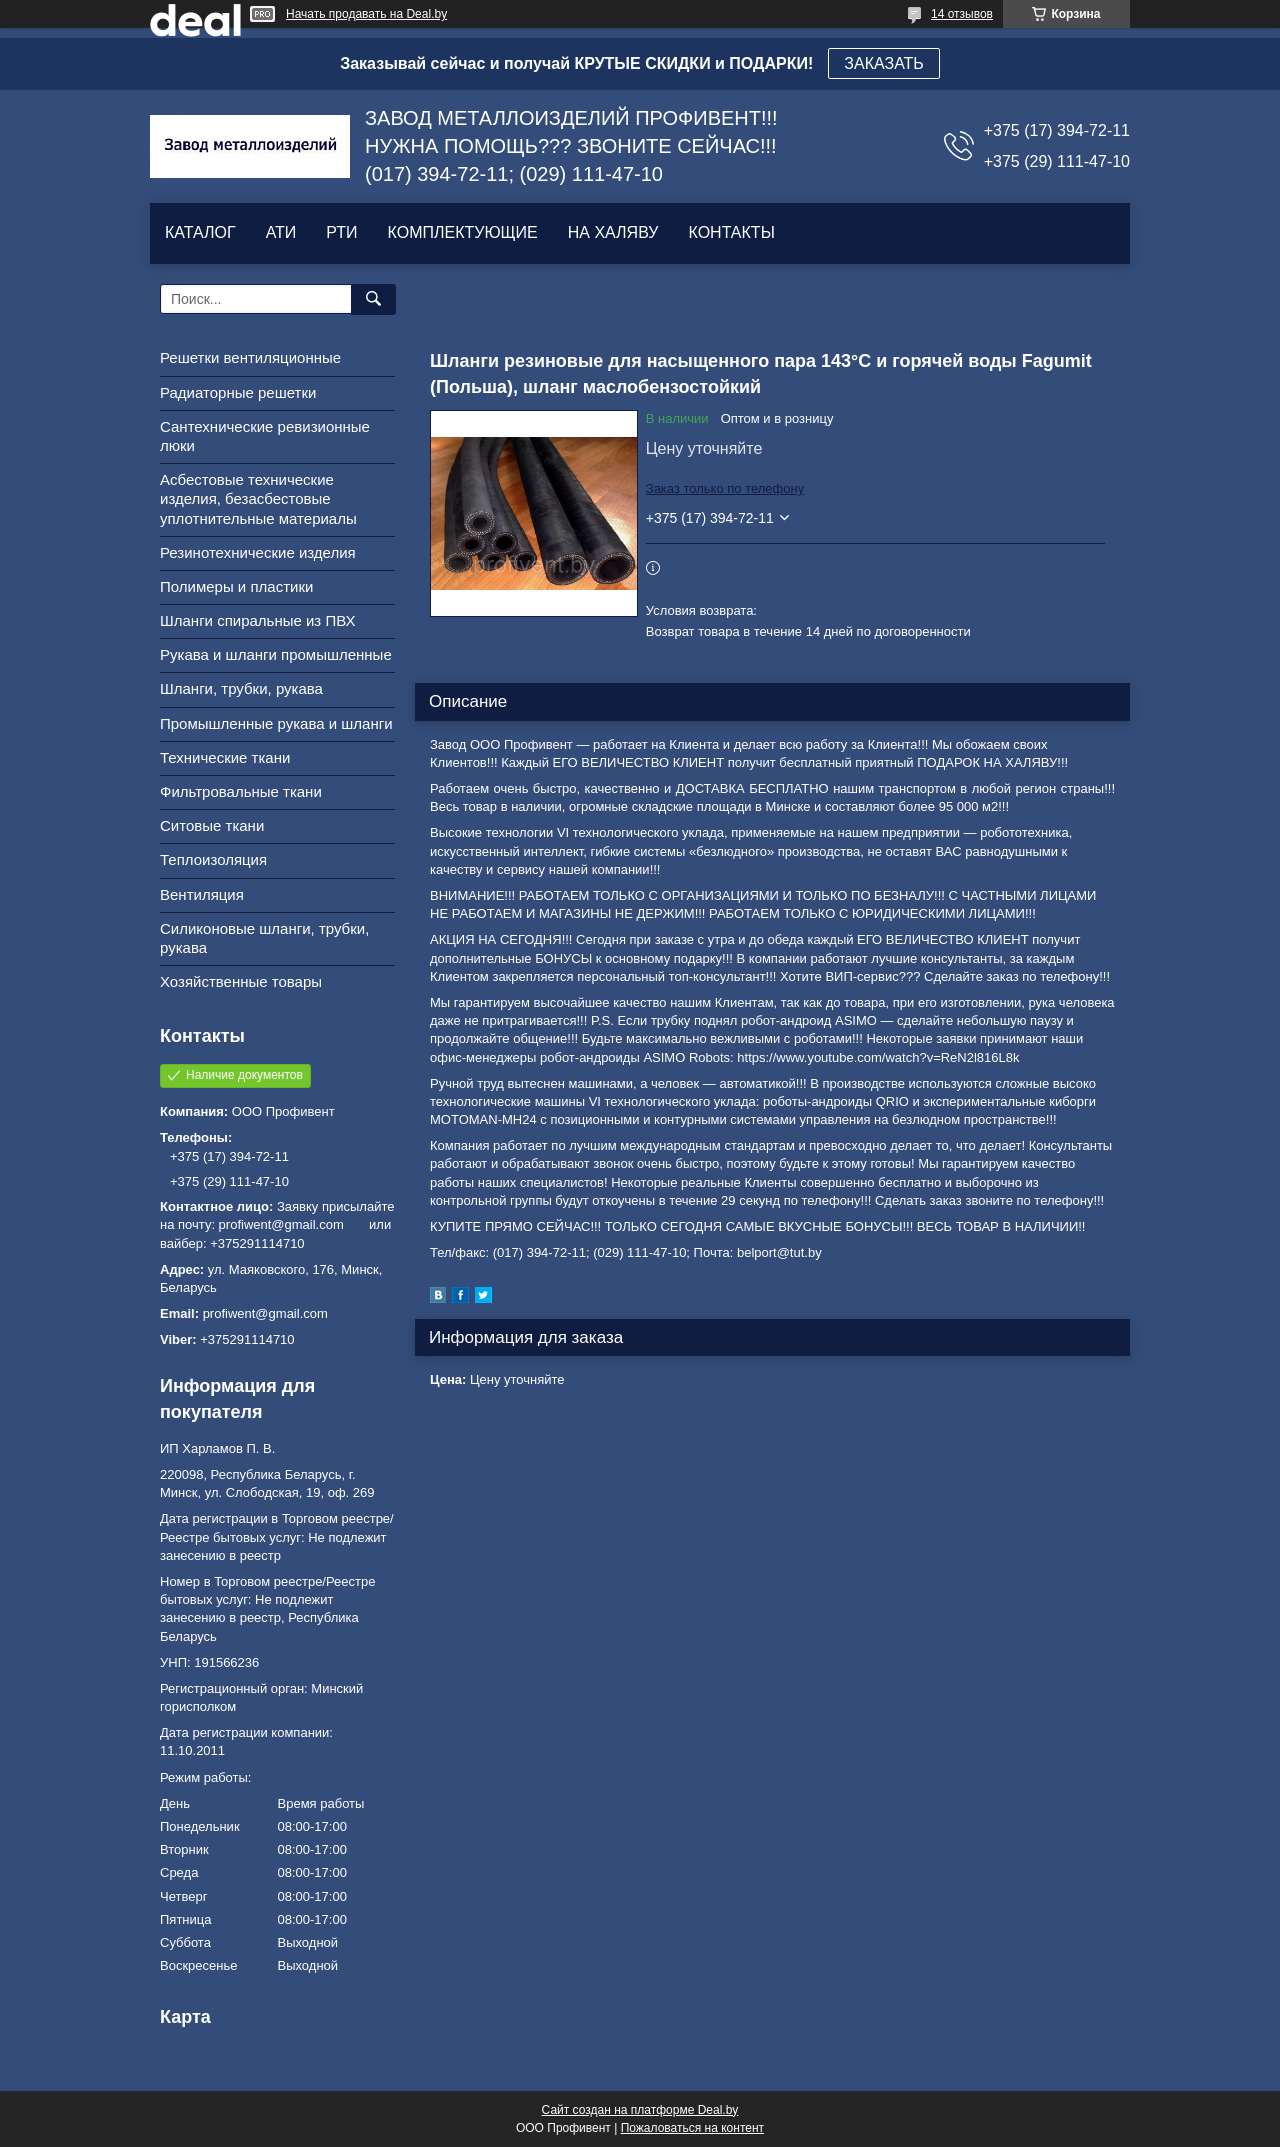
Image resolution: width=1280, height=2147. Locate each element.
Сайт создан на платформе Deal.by (640, 2110)
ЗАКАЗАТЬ (884, 63)
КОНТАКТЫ (731, 232)
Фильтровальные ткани (241, 791)
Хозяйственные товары (241, 981)
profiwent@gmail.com (265, 1313)
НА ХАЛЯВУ (613, 232)
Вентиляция (202, 894)
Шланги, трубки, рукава (241, 688)
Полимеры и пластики (236, 586)
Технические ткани (225, 757)
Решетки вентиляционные (250, 357)
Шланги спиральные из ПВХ (258, 620)
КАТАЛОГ (200, 232)
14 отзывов (962, 14)
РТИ (341, 232)
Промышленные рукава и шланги (276, 723)
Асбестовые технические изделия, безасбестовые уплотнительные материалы (258, 498)
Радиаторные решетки (238, 392)
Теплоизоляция (213, 859)
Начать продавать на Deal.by (366, 14)
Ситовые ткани (212, 825)
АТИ (281, 232)
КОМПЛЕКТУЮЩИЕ (463, 232)
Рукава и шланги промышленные (276, 654)
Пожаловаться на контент (692, 2128)
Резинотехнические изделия (258, 552)
